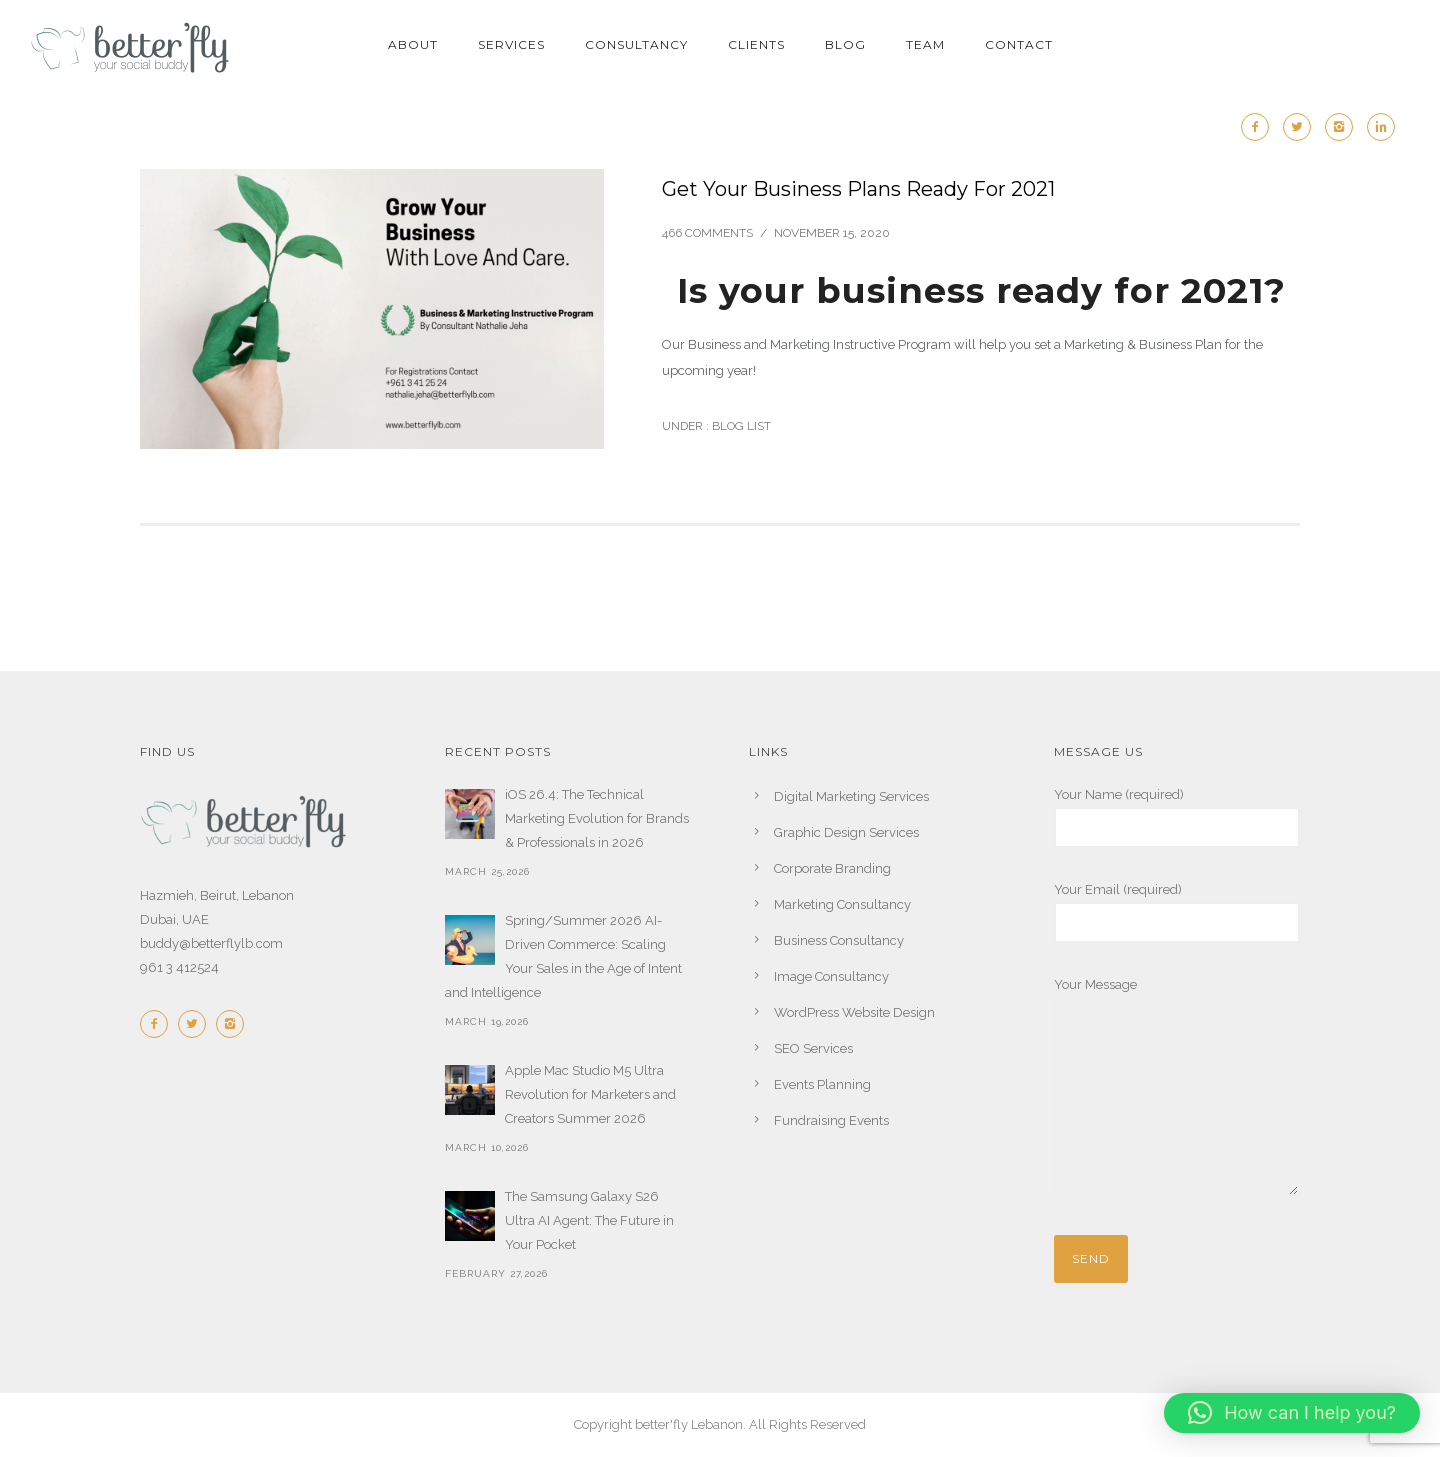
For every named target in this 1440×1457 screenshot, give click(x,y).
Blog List (740, 426)
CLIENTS (756, 44)
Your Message (1177, 1091)
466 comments (707, 233)
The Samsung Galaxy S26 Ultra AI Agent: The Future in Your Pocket (589, 1220)
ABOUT (413, 44)
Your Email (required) (1177, 912)
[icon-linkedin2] (1381, 127)
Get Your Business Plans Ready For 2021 (858, 189)
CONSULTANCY (636, 44)
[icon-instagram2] (1344, 127)
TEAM (925, 44)
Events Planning (822, 1084)
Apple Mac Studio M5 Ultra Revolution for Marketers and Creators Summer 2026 (590, 1094)
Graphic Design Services (846, 832)
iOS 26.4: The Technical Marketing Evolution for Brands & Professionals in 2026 (597, 818)
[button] (1292, 1413)
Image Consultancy (831, 976)
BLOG (845, 44)
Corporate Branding (832, 868)
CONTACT (1019, 44)
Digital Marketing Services (851, 796)
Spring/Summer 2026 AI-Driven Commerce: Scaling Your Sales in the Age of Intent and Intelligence (563, 956)
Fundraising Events (831, 1120)
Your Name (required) (1177, 817)
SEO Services (813, 1048)
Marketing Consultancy (842, 904)
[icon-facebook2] (1260, 127)
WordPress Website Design (854, 1012)
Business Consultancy (839, 940)
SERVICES (511, 44)
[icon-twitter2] (1302, 127)
